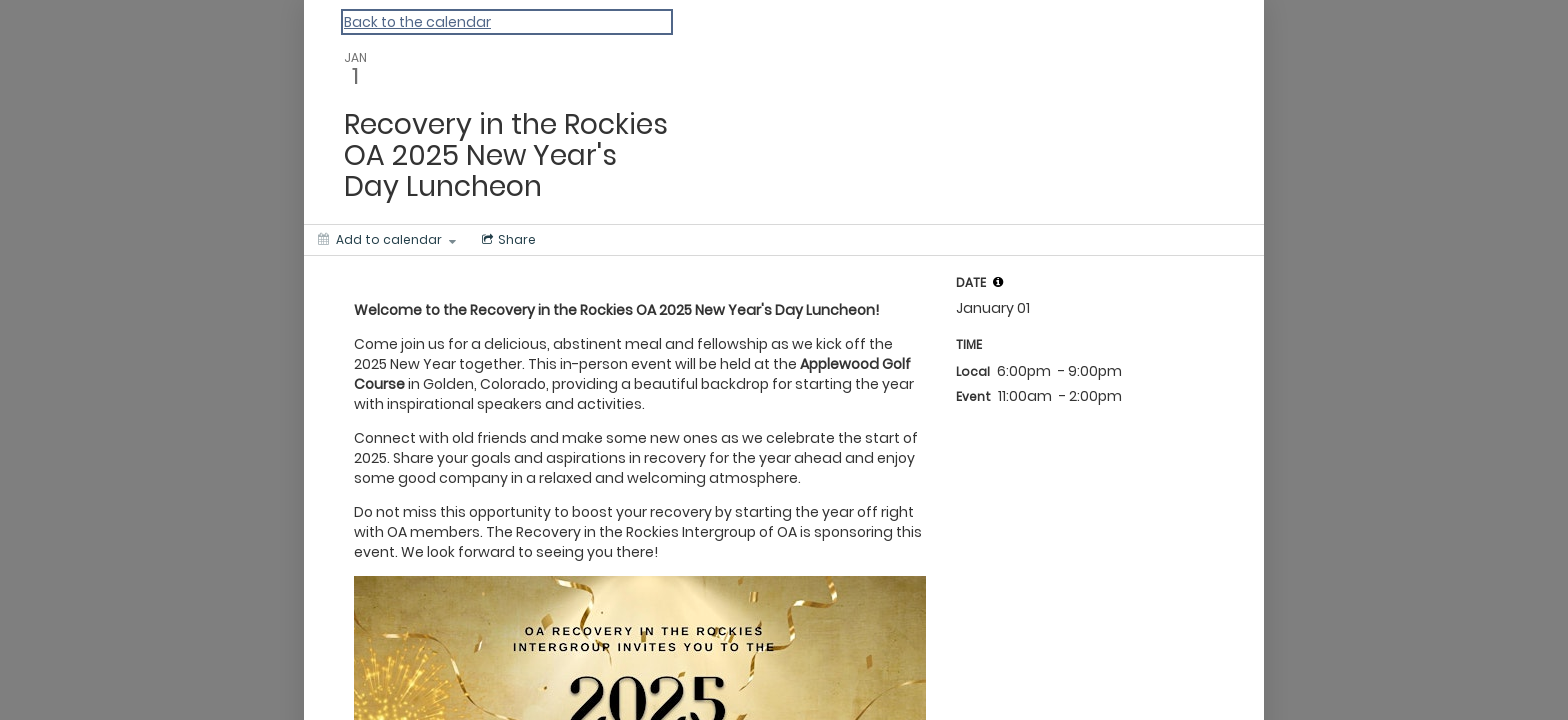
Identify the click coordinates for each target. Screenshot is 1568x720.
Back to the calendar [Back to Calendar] (417, 22)
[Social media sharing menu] (507, 240)
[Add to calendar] (387, 240)
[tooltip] (998, 282)
